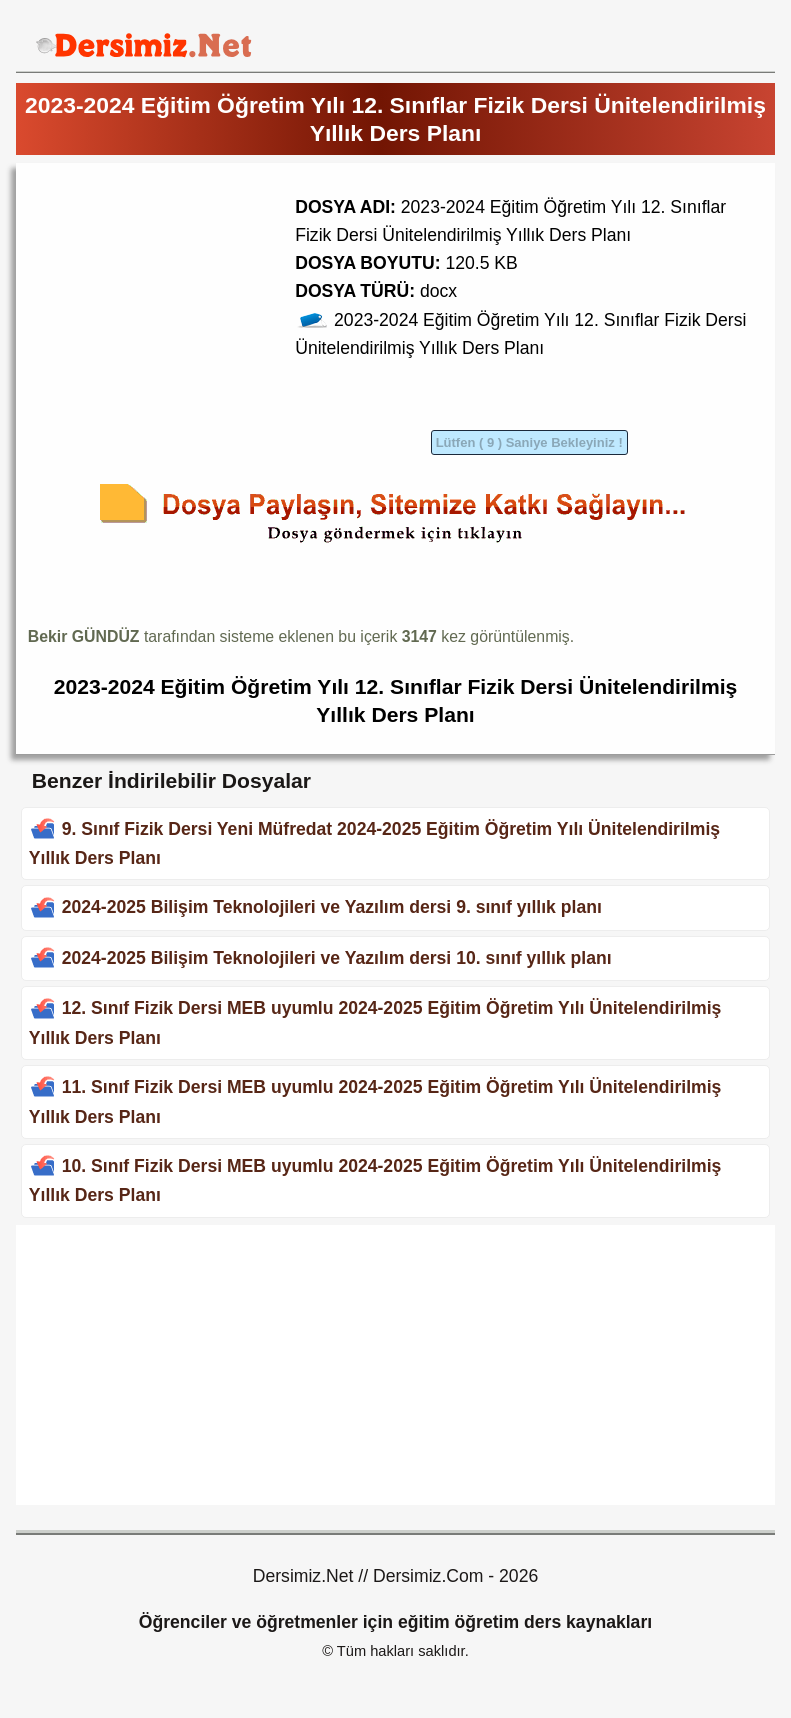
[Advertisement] (196, 315)
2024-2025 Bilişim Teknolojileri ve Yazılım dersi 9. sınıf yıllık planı (332, 907)
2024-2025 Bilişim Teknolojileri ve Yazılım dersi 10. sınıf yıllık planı (337, 958)
